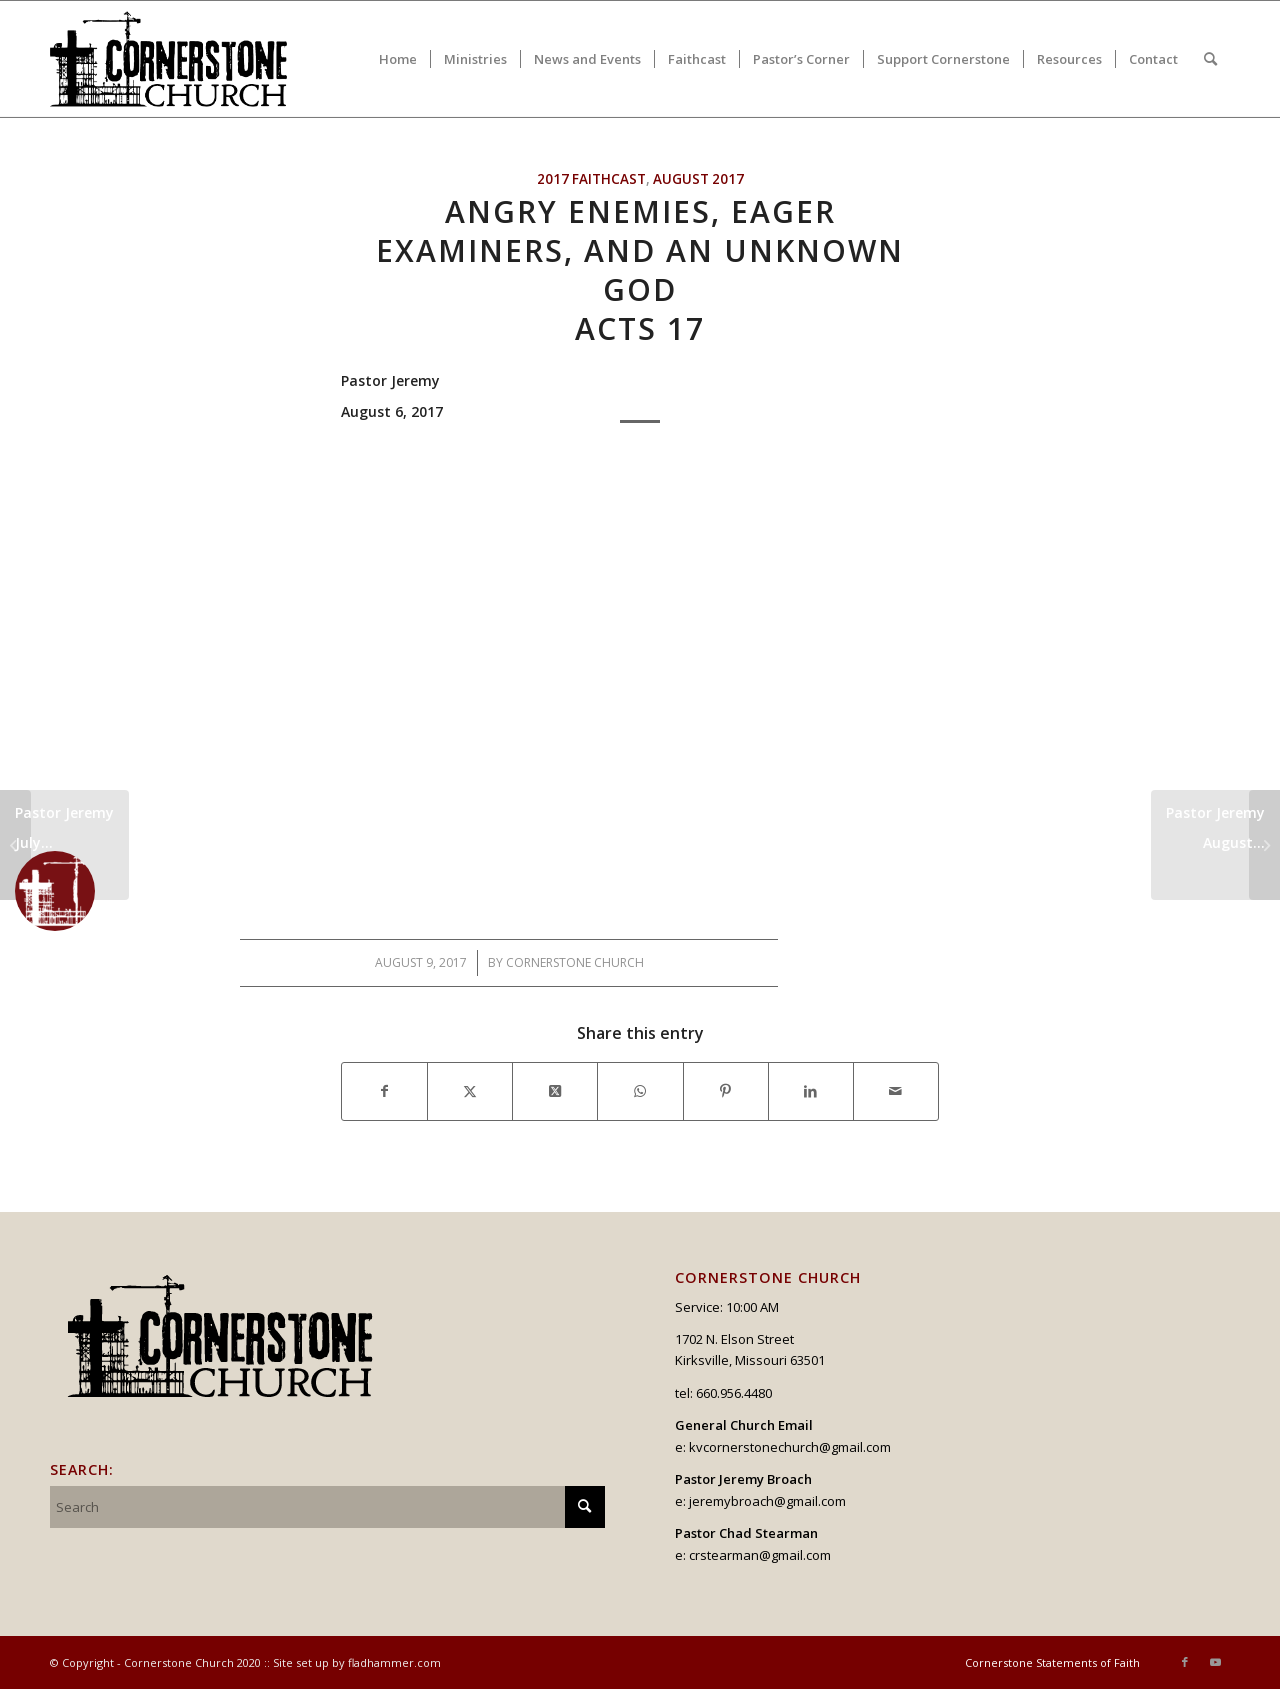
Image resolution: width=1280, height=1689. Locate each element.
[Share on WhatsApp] (640, 1091)
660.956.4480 (734, 1393)
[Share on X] (470, 1091)
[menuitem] (398, 59)
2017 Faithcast (591, 179)
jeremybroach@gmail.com (767, 1501)
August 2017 (698, 179)
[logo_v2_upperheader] (180, 59)
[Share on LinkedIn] (811, 1091)
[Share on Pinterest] (726, 1091)
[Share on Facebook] (384, 1091)
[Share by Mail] (896, 1091)
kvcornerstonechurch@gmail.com (790, 1447)
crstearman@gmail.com (760, 1555)
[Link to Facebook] (1185, 1662)
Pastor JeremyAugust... (1215, 828)
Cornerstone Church (575, 962)
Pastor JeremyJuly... (64, 851)
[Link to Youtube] (1215, 1662)
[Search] (1210, 59)
